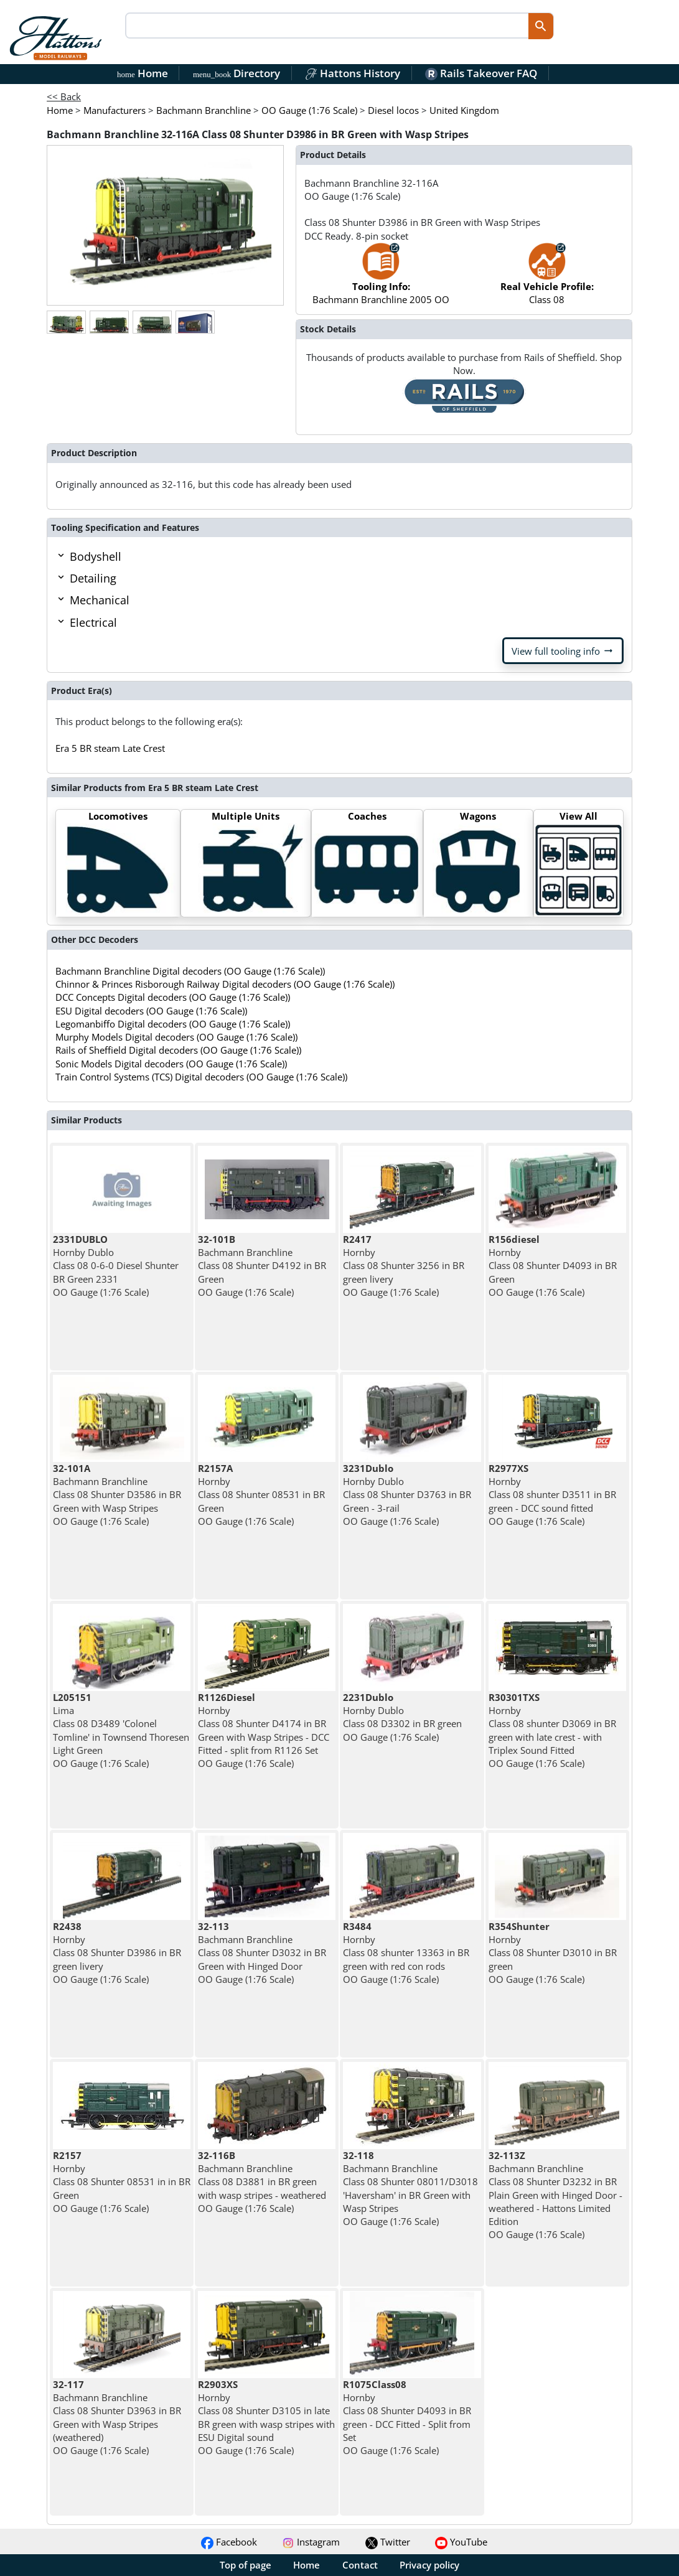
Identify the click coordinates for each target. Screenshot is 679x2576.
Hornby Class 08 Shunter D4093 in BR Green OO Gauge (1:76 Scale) (553, 1265)
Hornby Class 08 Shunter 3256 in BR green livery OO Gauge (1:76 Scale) (403, 1265)
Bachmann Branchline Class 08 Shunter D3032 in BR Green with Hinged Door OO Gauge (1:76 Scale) (262, 1952)
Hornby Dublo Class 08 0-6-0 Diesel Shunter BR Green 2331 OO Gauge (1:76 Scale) (116, 1265)
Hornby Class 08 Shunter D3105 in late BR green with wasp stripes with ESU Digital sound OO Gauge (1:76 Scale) (266, 2417)
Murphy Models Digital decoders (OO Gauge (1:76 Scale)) (176, 1037)
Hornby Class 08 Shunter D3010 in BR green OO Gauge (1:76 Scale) (553, 1952)
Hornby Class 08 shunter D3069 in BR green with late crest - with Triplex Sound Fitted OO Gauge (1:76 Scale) (552, 1730)
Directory (236, 73)
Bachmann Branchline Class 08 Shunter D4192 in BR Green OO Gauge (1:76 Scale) (262, 1265)
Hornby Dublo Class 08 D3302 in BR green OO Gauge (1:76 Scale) (402, 1717)
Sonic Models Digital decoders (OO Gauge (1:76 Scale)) (171, 1063)
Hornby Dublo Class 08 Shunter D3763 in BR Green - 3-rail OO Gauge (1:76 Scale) (407, 1494)
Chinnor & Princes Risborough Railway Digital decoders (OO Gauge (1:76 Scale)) (225, 984)
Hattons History (352, 73)
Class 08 (547, 280)
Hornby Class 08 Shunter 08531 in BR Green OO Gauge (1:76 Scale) (261, 1494)
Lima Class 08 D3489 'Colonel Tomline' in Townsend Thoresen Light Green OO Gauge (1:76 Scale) (121, 1730)
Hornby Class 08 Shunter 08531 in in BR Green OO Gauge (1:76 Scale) (121, 2181)
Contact (360, 2565)
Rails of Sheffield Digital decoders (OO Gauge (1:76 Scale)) (178, 1050)
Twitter (387, 2542)
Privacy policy (429, 2565)
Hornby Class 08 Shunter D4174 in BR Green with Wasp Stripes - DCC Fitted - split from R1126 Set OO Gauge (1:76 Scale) (263, 1730)
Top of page (245, 2565)
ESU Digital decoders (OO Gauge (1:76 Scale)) (151, 1011)
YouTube (461, 2542)
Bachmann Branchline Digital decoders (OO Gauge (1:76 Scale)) (190, 971)
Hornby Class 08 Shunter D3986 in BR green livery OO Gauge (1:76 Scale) (117, 1952)
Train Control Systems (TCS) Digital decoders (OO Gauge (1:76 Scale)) (201, 1076)
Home (142, 73)
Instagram (311, 2542)
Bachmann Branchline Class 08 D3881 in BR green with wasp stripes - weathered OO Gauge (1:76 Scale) (262, 2181)
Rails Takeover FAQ (481, 73)
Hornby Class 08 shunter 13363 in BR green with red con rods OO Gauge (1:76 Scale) (406, 1952)
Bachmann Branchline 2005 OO (380, 280)
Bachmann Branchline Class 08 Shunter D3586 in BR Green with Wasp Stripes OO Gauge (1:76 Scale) (117, 1494)
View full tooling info (563, 651)
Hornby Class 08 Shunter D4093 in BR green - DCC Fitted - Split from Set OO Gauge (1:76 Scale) (407, 2417)
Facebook (229, 2542)
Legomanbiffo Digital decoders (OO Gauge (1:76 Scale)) (172, 1024)
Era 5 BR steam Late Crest (110, 748)
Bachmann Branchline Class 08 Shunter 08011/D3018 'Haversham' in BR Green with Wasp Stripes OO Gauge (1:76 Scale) (410, 2188)
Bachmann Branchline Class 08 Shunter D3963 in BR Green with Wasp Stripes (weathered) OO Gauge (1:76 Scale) (117, 2417)
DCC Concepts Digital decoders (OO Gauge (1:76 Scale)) (172, 997)
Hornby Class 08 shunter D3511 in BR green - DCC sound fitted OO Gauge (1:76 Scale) (552, 1494)
